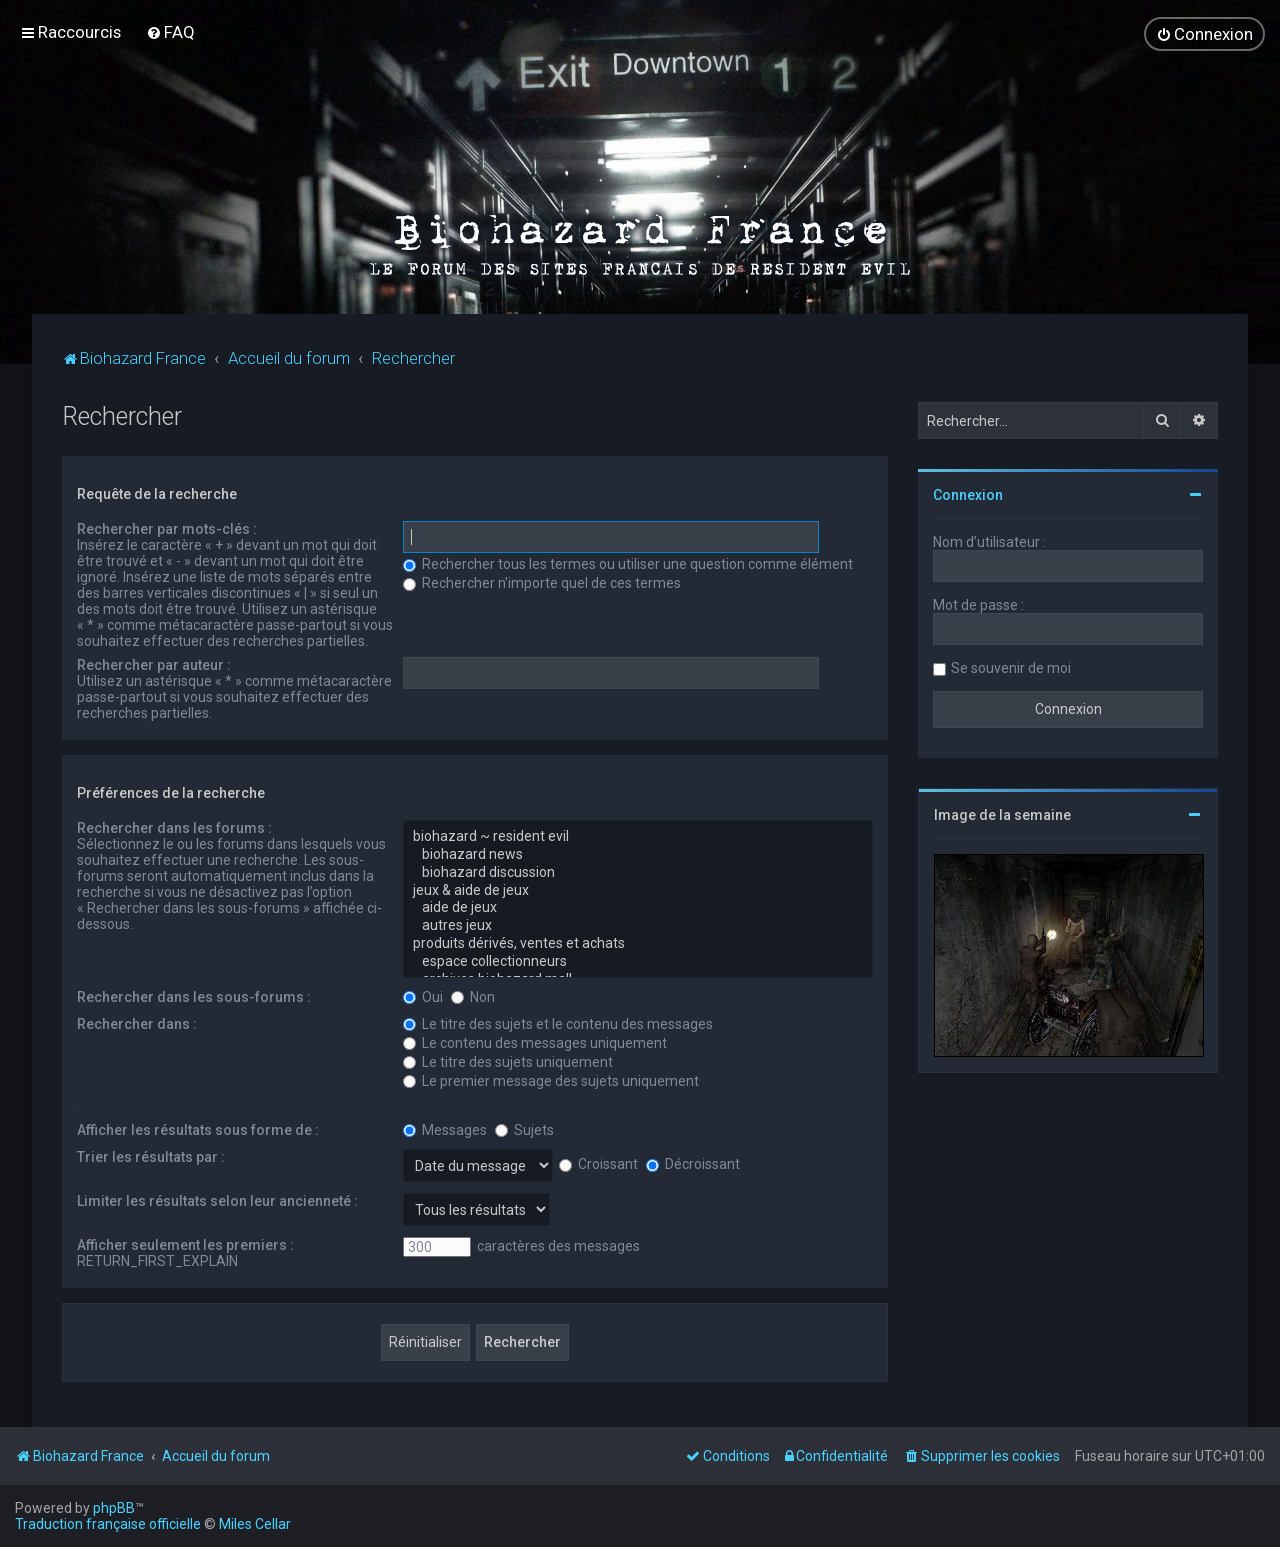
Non (473, 996)
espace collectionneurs (638, 961)
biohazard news (638, 854)
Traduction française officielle (108, 1524)
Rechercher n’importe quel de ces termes (542, 582)
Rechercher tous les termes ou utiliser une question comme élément (628, 563)
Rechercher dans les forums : (174, 827)
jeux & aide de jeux (638, 890)
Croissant (598, 1163)
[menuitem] (170, 32)
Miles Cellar (255, 1524)
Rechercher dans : (137, 1023)
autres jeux (638, 925)
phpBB (114, 1508)
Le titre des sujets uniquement (508, 1061)
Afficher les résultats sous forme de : (198, 1129)
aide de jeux (638, 907)
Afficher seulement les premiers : (185, 1244)
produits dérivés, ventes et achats (638, 943)
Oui (423, 996)
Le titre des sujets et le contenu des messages (558, 1023)
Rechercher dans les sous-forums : (194, 996)
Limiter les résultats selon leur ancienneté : (217, 1200)
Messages (445, 1129)
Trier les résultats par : (151, 1156)
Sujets (524, 1129)
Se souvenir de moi (1011, 667)
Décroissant (693, 1163)
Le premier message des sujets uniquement (551, 1080)
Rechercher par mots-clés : (167, 528)
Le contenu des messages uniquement (535, 1042)
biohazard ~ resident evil (638, 836)
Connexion (968, 494)
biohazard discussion (638, 872)
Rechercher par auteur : (154, 664)
